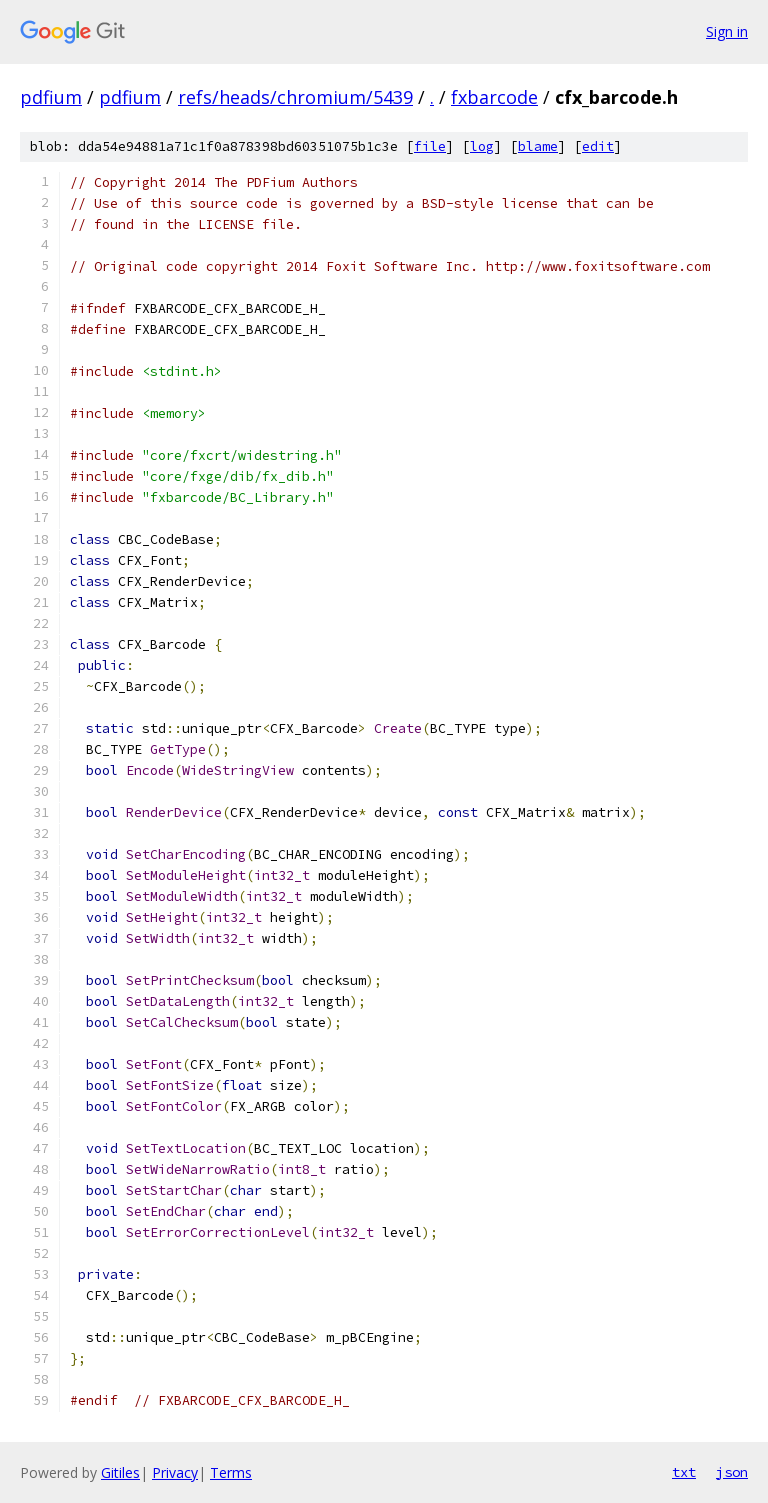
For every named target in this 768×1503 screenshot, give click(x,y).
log (482, 146)
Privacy (175, 1472)
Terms (231, 1472)
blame (538, 146)
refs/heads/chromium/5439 (295, 97)
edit (598, 146)
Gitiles (120, 1472)
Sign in (727, 31)
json (732, 1472)
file (430, 146)
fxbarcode (494, 97)
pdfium (51, 97)
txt (684, 1472)
